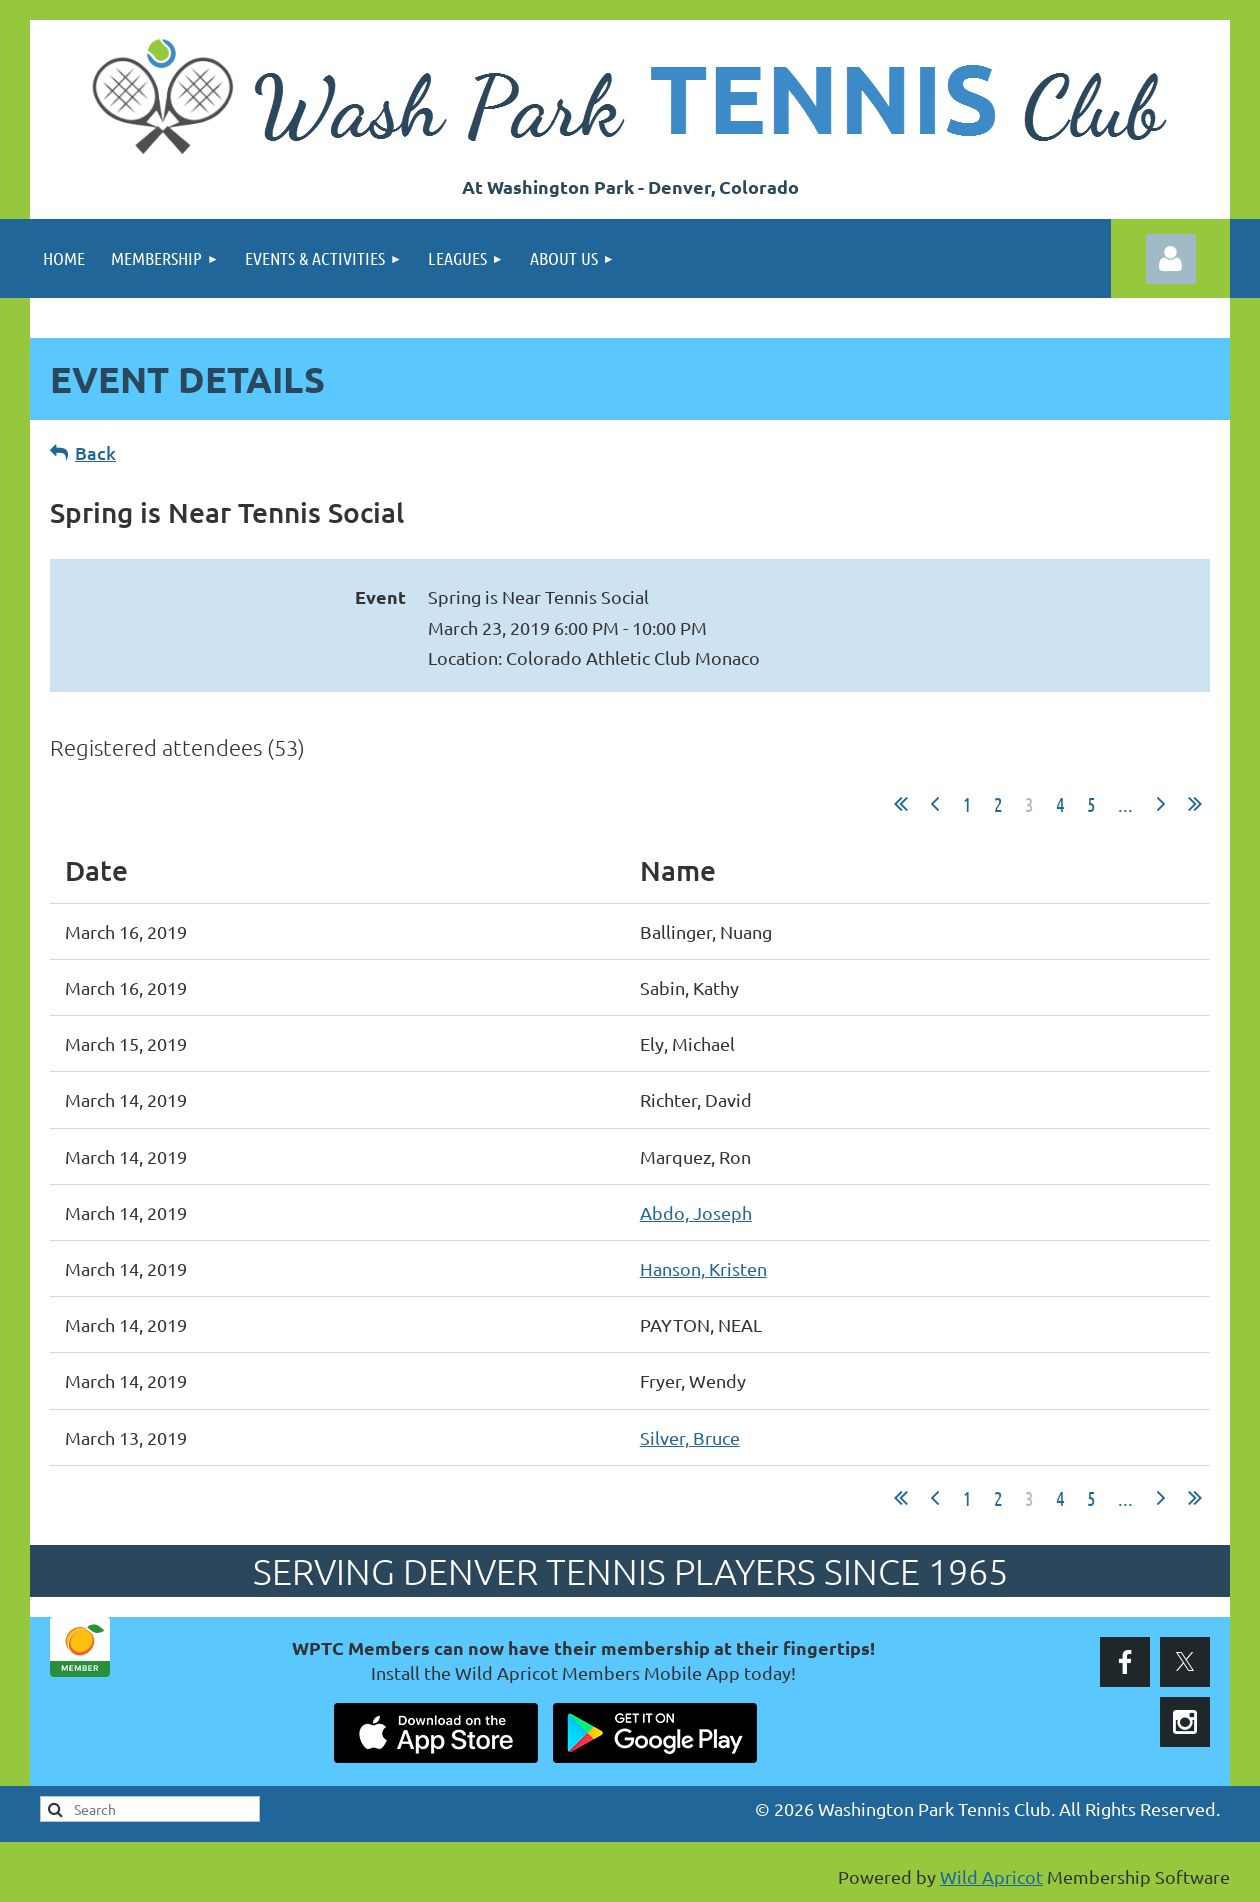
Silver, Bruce (690, 1437)
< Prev (935, 804)
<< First (901, 804)
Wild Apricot (991, 1876)
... (1125, 804)
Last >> (1195, 804)
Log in (1171, 259)
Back (95, 452)
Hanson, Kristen (703, 1268)
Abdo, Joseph (696, 1212)
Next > (1161, 804)
